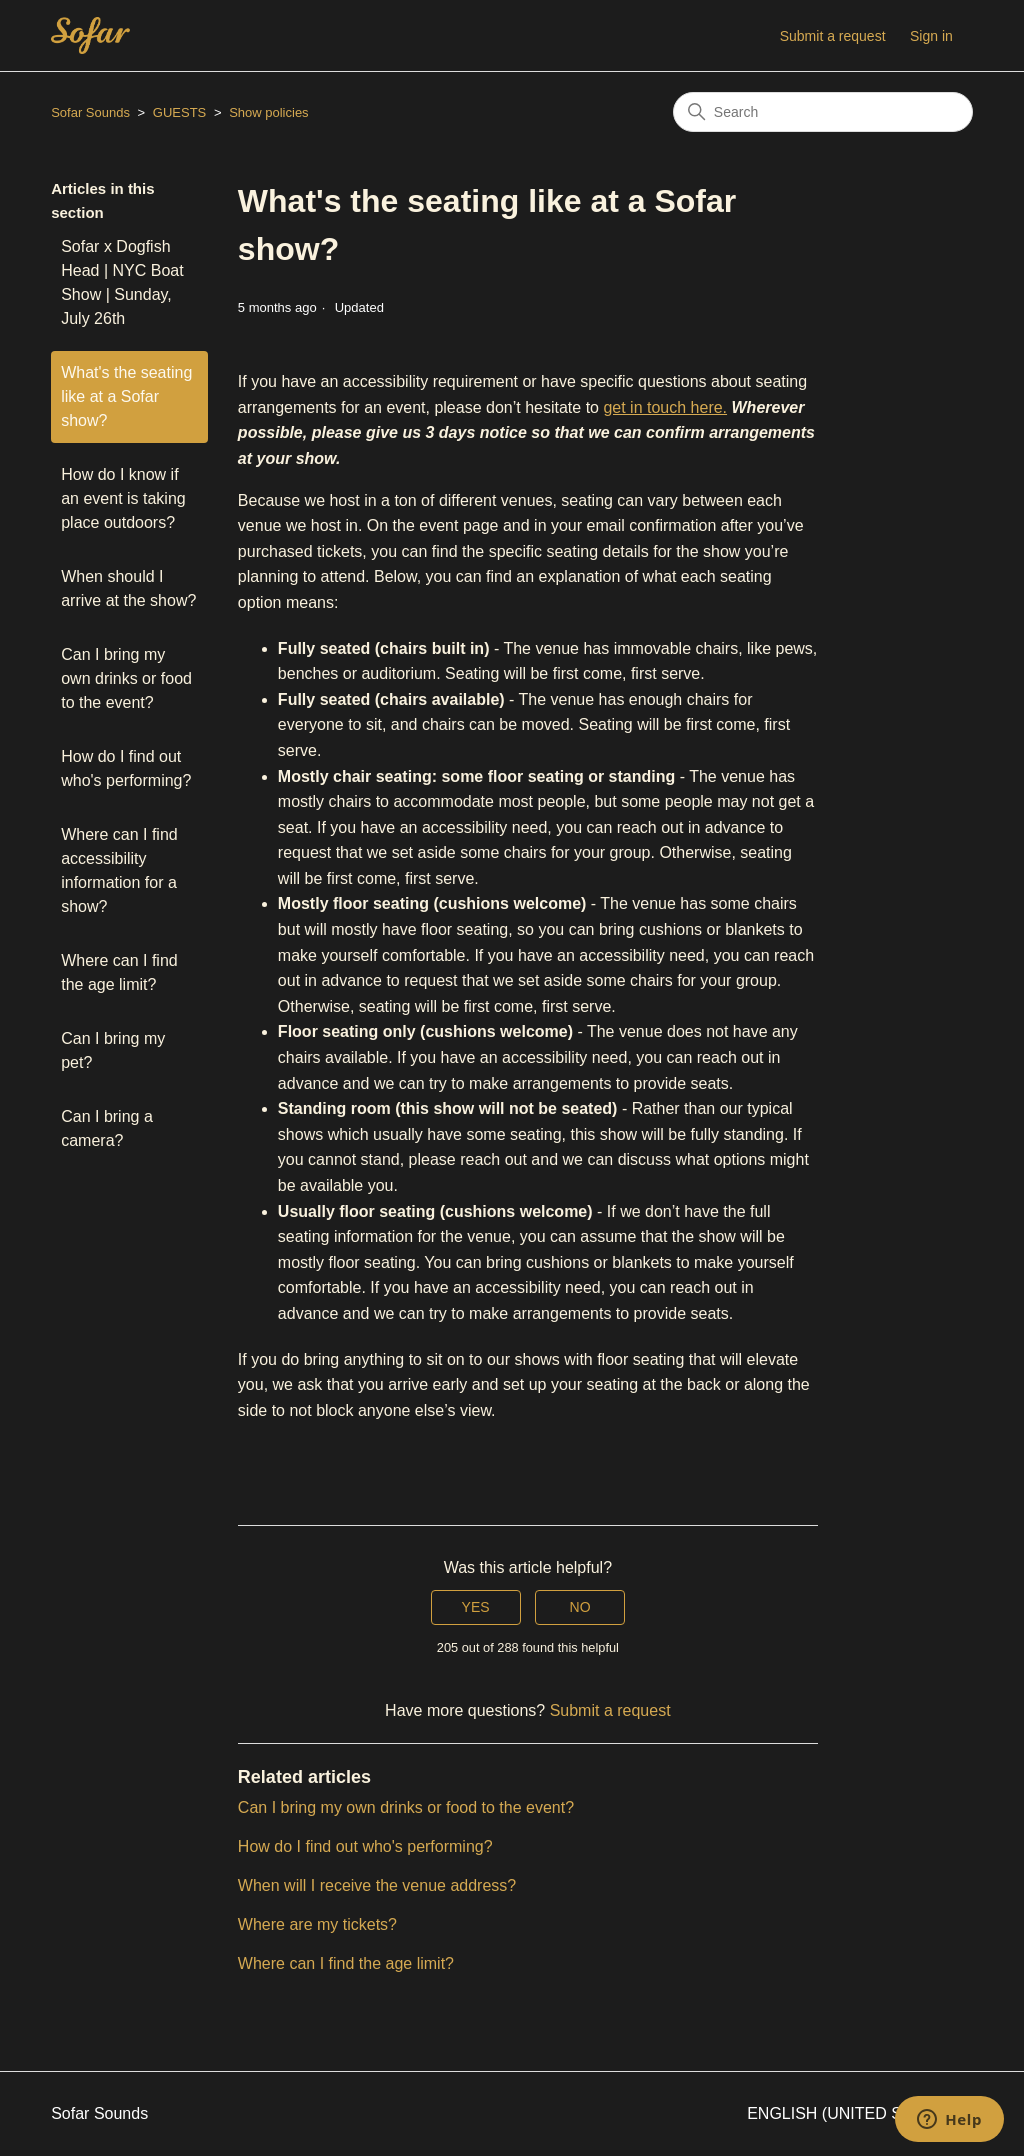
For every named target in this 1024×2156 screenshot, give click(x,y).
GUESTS (179, 112)
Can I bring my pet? (113, 1050)
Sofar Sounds (90, 112)
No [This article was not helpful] (580, 1607)
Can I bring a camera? (107, 1128)
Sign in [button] (931, 36)
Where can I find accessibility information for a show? (119, 870)
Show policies (269, 112)
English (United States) (860, 2113)
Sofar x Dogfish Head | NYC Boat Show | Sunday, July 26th (122, 282)
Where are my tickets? (317, 1924)
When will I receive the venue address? (377, 1885)
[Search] (823, 112)
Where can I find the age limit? (119, 972)
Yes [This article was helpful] (476, 1607)
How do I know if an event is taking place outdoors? (123, 498)
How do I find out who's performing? (126, 768)
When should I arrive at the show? (128, 588)
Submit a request (833, 36)
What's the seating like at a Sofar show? (126, 396)
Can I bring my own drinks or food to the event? (126, 678)
